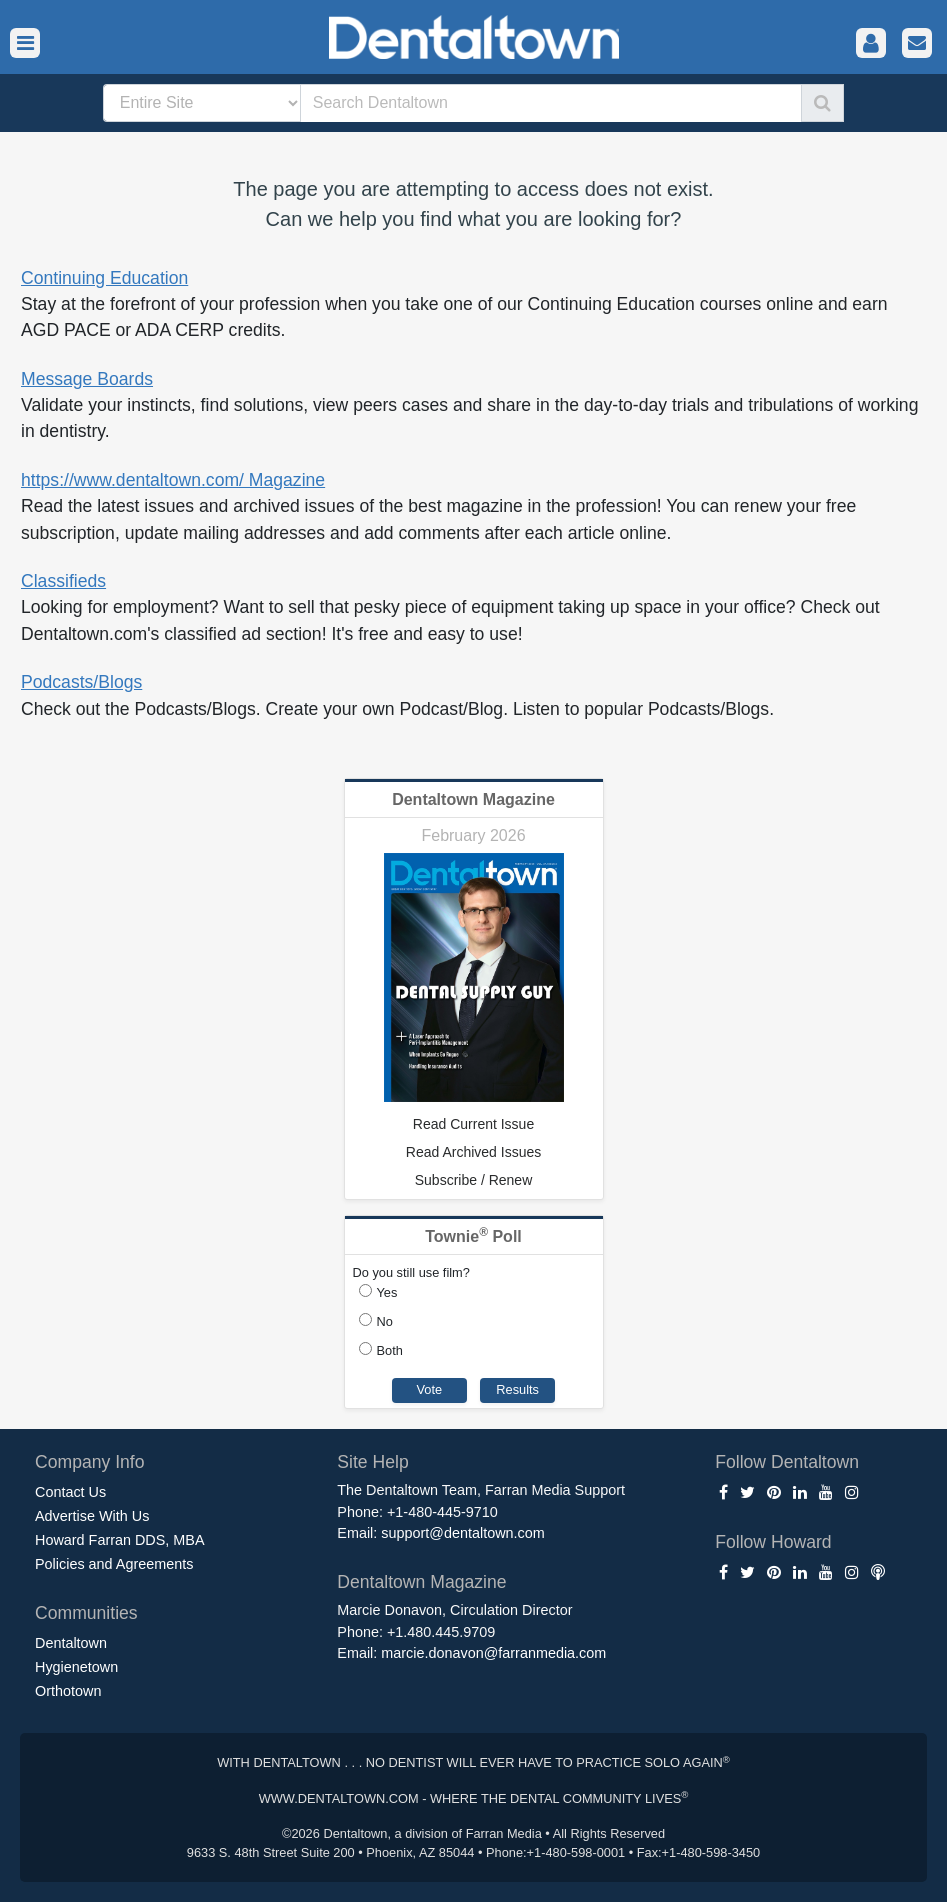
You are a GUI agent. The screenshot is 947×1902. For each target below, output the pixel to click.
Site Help (372, 1462)
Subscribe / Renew (474, 1180)
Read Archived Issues (473, 1152)
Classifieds (63, 581)
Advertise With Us (92, 1516)
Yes (387, 1292)
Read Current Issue (473, 1124)
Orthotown (68, 1691)
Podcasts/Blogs (81, 682)
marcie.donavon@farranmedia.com (493, 1653)
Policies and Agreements (114, 1564)
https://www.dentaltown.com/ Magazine (173, 480)
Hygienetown (76, 1667)
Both (390, 1350)
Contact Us (70, 1492)
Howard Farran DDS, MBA (120, 1540)
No (385, 1321)
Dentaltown (71, 1643)
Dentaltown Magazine (473, 799)
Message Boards (87, 379)
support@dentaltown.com (462, 1533)
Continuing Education (104, 278)
